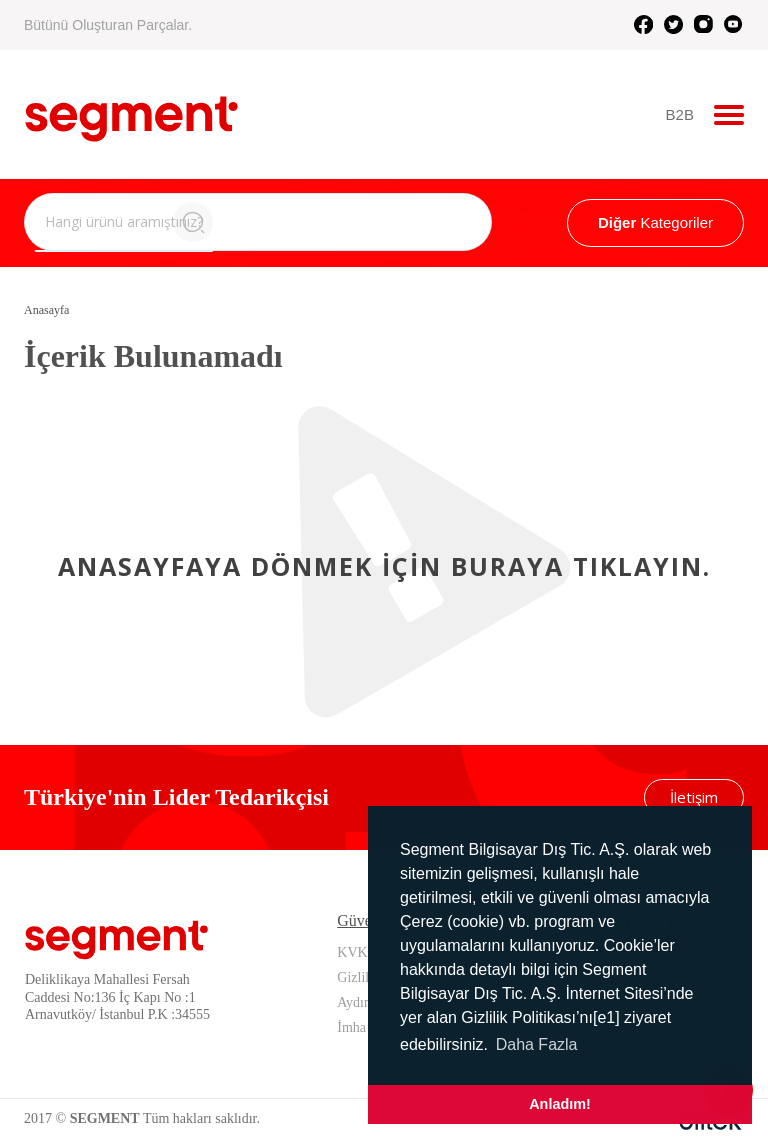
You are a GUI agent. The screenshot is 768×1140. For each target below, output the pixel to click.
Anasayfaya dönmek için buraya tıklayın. (384, 566)
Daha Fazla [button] (537, 1044)
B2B (680, 114)
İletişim (694, 797)
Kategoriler (655, 222)
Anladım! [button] (560, 1104)
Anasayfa (46, 310)
